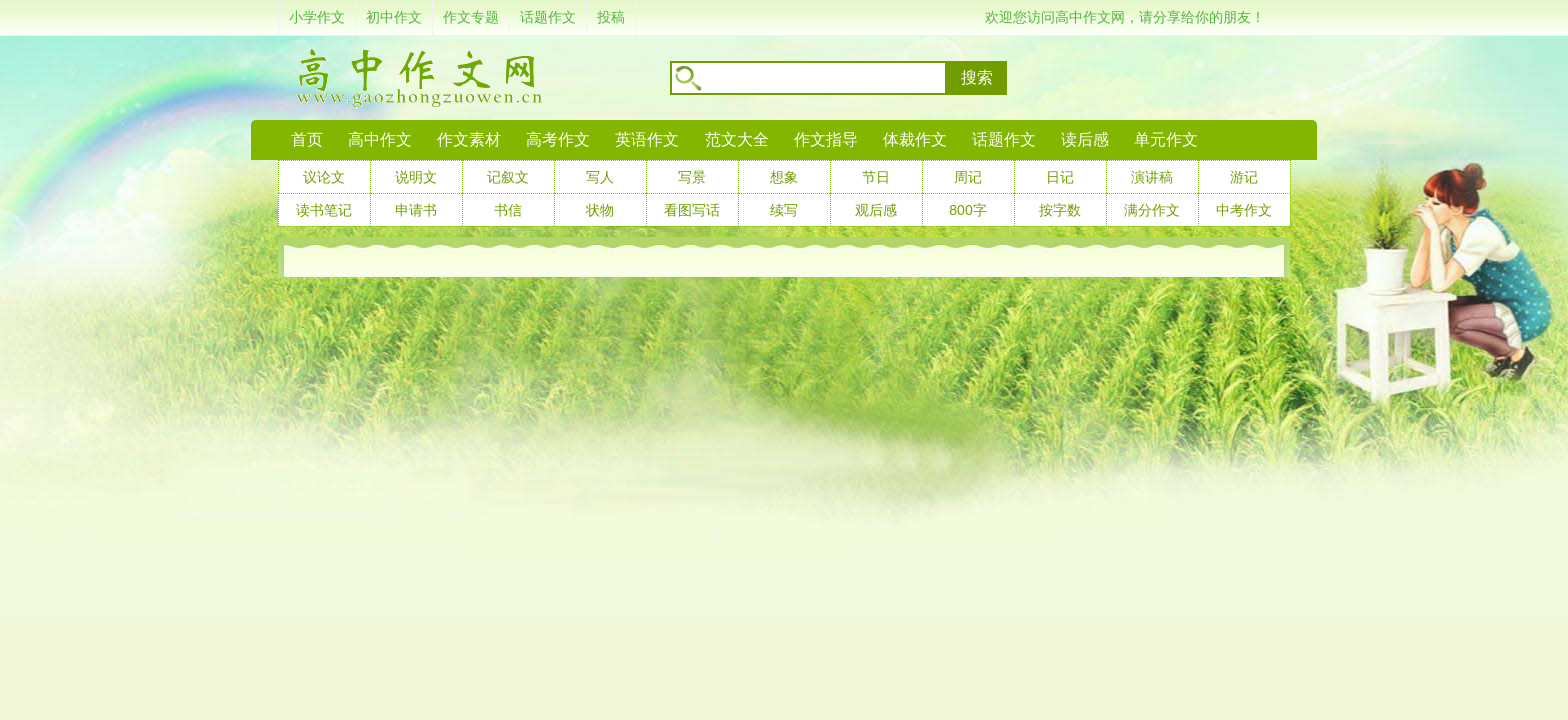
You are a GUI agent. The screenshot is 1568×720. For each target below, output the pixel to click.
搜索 (977, 77)
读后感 (1085, 139)
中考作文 (1244, 210)
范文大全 (737, 139)
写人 (600, 177)
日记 (1060, 177)
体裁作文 (915, 139)
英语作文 (647, 139)
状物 (600, 210)
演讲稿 (1152, 177)
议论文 (324, 177)
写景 (692, 177)
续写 (784, 210)
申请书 (416, 210)
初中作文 (394, 17)
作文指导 (826, 139)
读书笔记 (324, 210)
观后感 (876, 210)
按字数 (1060, 210)
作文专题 (471, 17)
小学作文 (317, 17)
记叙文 (508, 177)
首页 (307, 139)
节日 (876, 177)
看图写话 (692, 210)
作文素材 (469, 139)
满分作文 (1152, 210)
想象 (784, 177)
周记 (968, 177)
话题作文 (548, 17)
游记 (1244, 177)
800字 (967, 210)
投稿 (611, 17)
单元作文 (1166, 139)
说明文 (416, 177)
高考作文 (558, 139)
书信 (508, 210)
